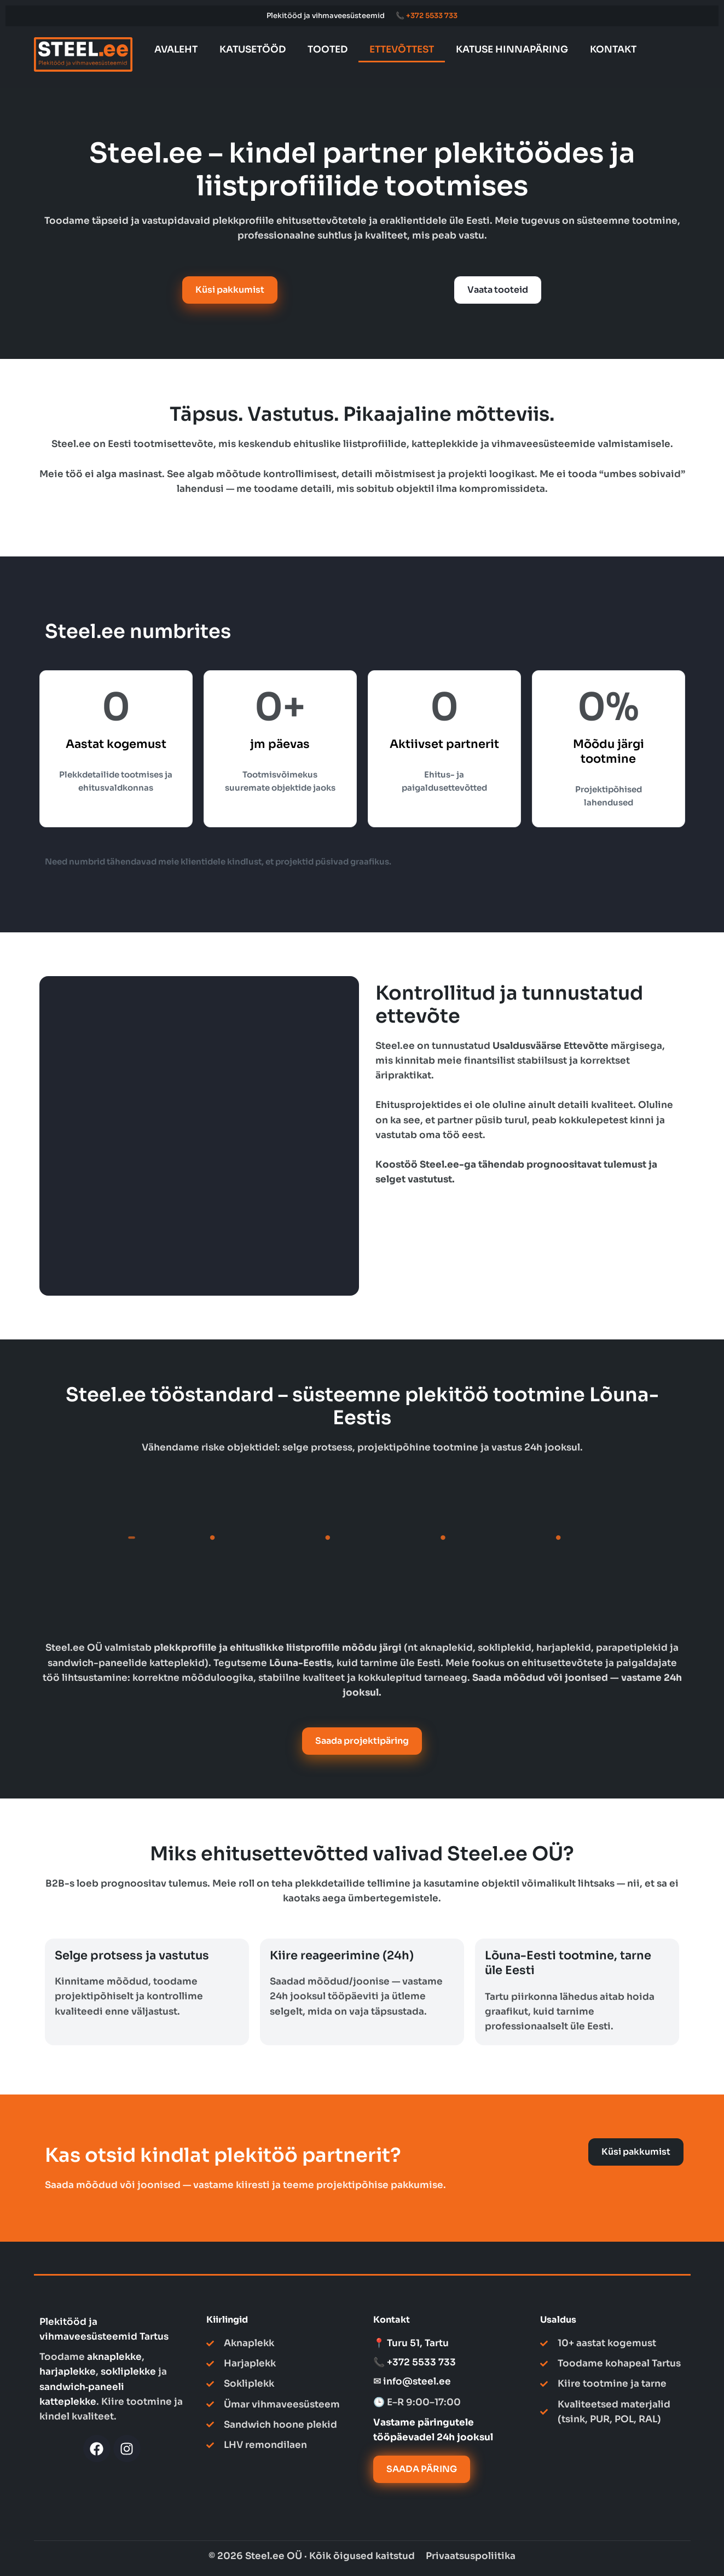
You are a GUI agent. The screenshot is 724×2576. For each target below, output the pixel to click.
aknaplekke (114, 2357)
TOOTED (327, 49)
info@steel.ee (417, 2381)
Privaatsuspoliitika (471, 2556)
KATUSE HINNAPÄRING (512, 49)
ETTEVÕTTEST (401, 49)
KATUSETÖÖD (252, 49)
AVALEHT (176, 49)
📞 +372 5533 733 (426, 15)
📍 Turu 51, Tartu (411, 2343)
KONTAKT (613, 49)
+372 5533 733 (421, 2362)
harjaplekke (67, 2371)
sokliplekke (128, 2371)
